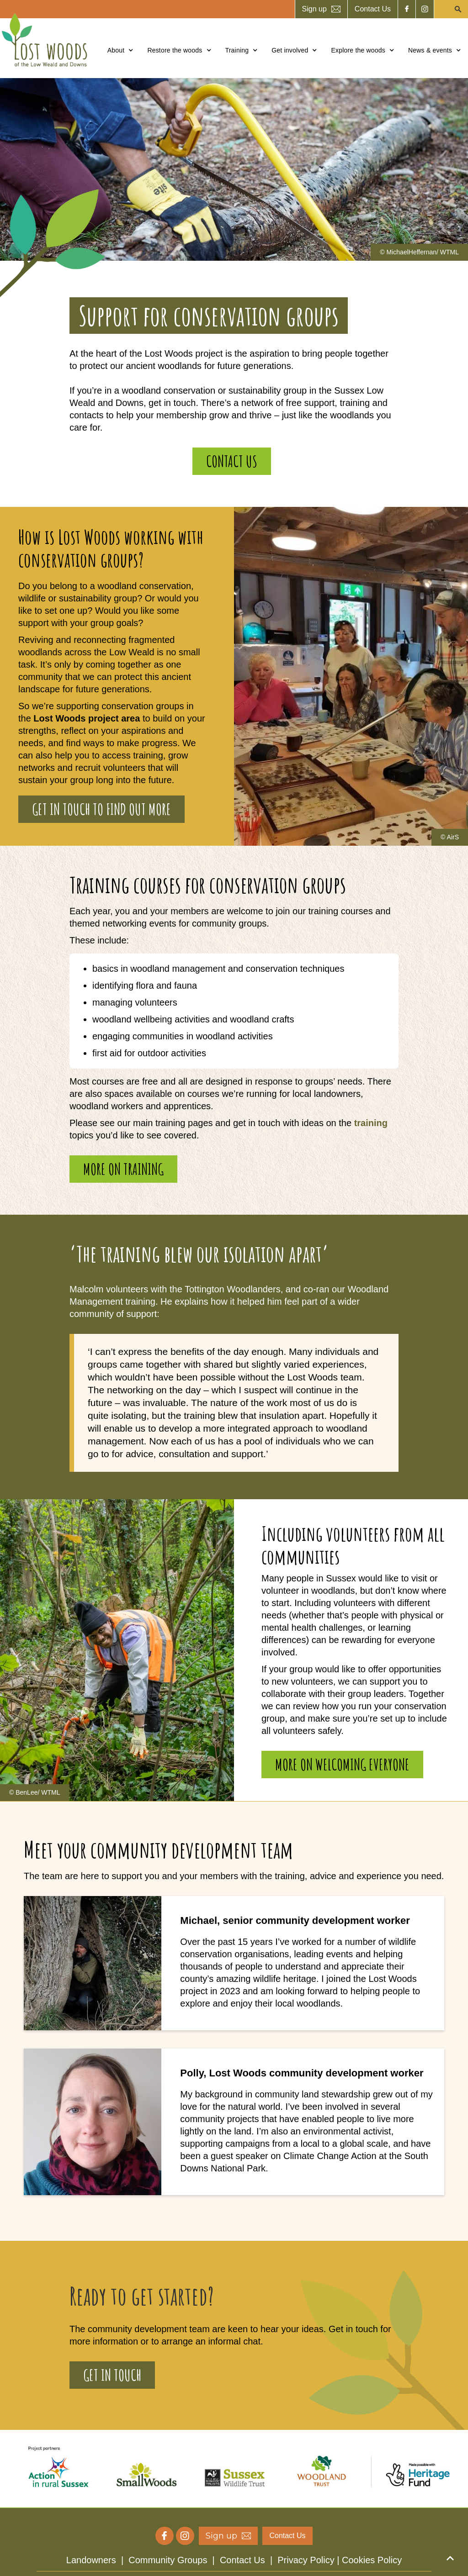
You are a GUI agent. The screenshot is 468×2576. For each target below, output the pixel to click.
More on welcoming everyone (342, 1764)
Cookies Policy (372, 2560)
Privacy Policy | (309, 2560)
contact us (231, 461)
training (371, 1123)
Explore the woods (358, 50)
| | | (234, 2560)
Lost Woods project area (86, 718)
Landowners (91, 2560)
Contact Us (242, 2560)
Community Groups (167, 2560)
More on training (123, 1169)
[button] (120, 50)
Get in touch (112, 2375)
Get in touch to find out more (101, 809)
